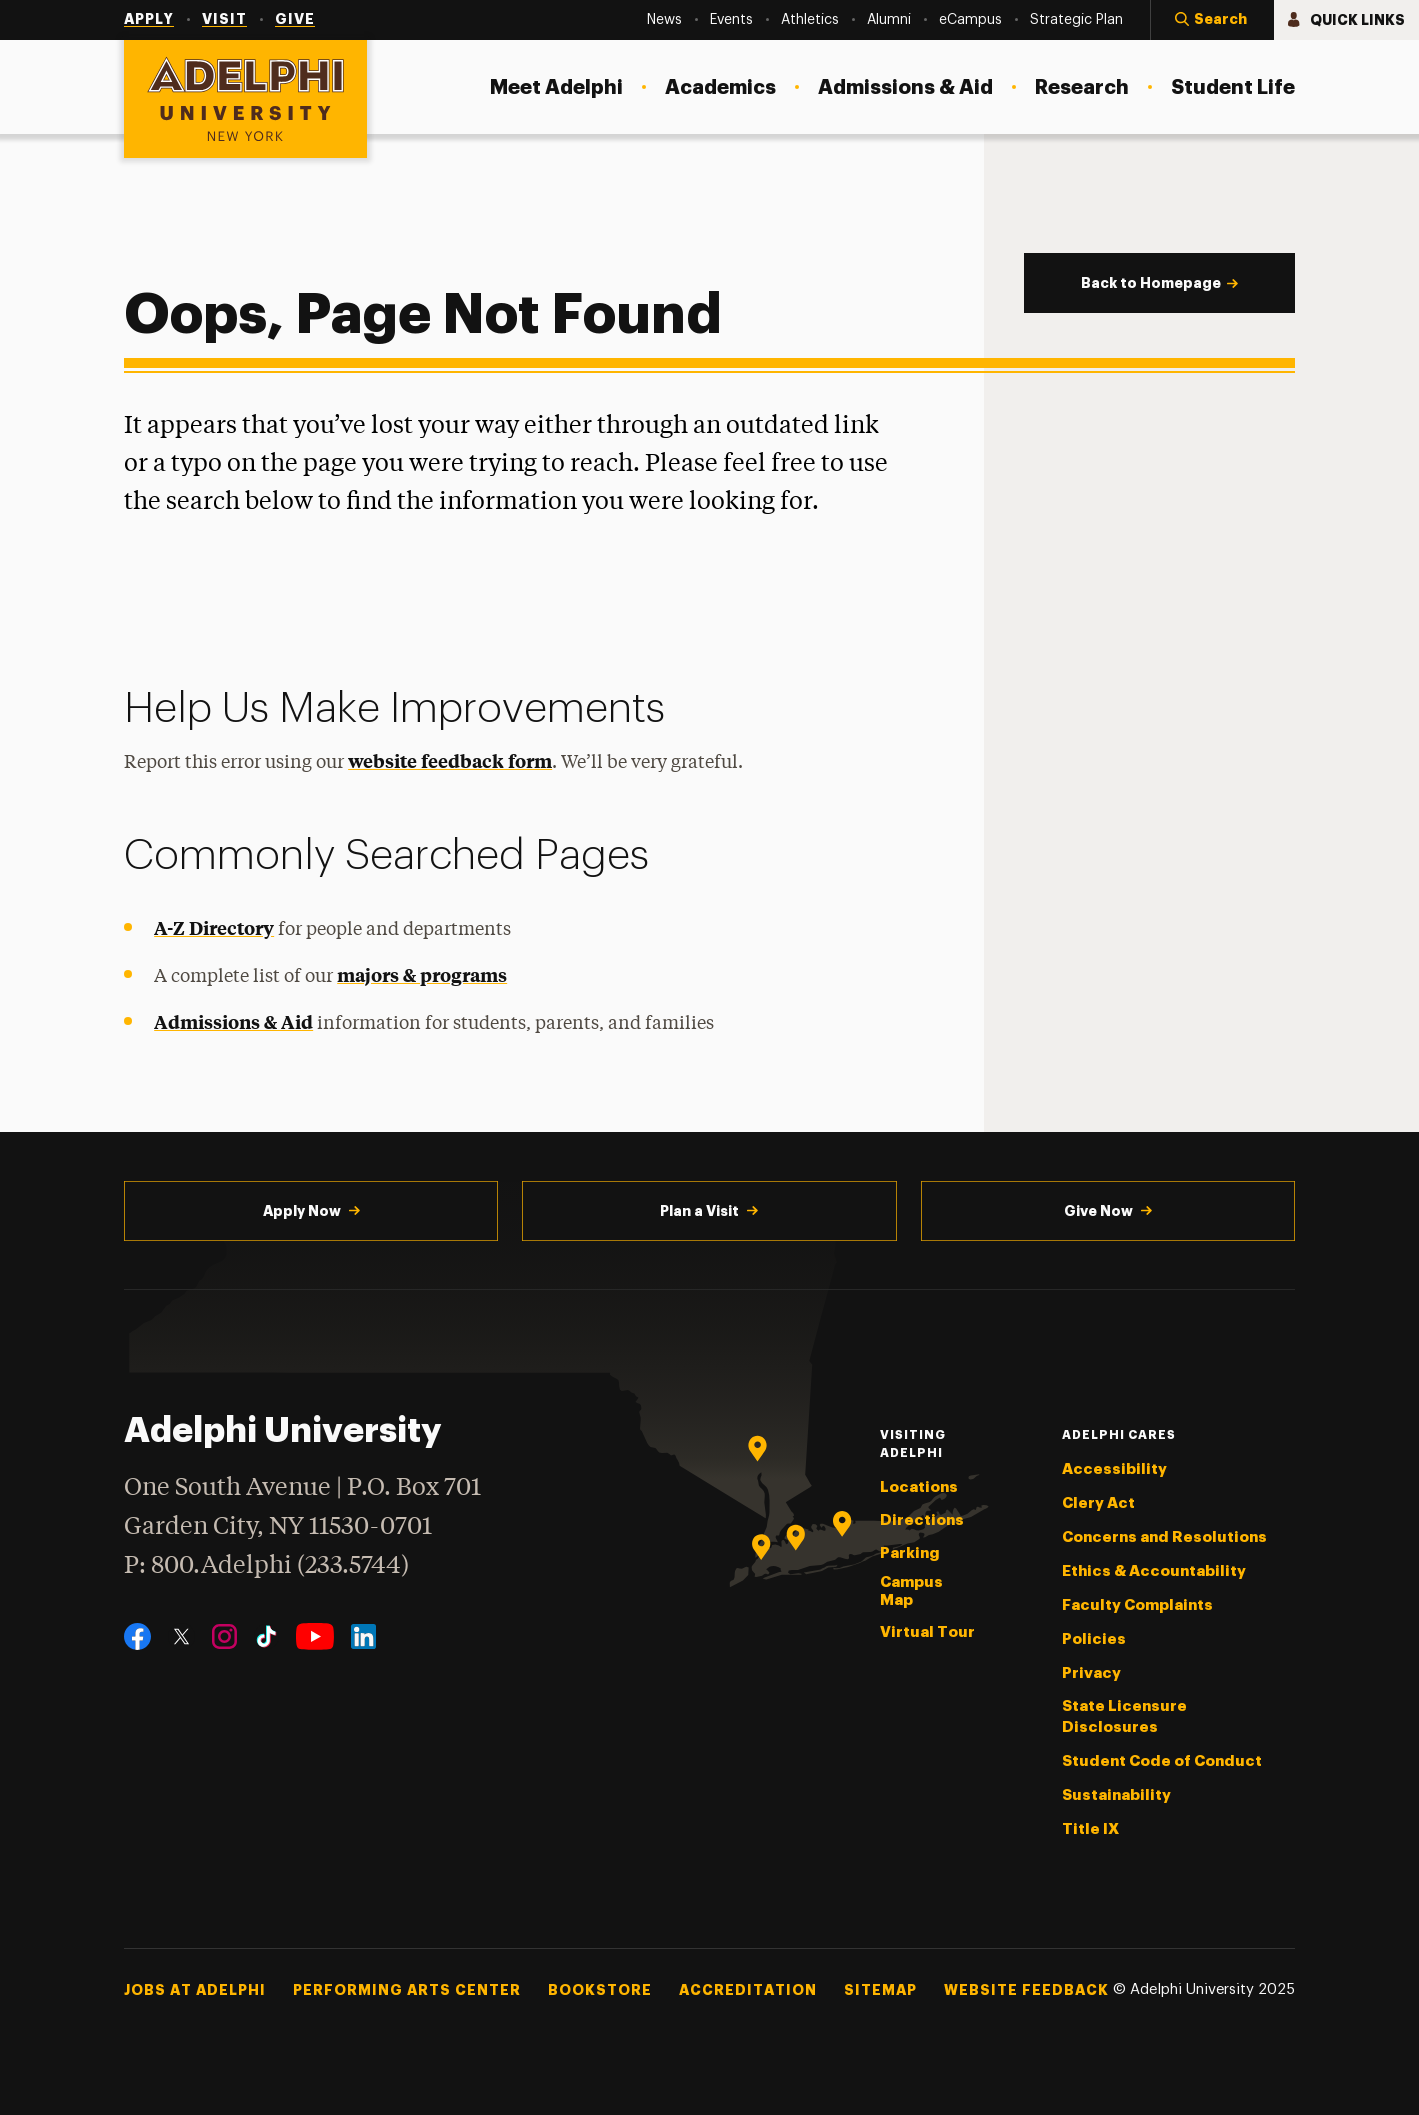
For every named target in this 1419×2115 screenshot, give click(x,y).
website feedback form (450, 760)
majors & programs (422, 974)
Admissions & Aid (233, 1021)
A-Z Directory (214, 927)
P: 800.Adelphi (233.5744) (266, 1563)
